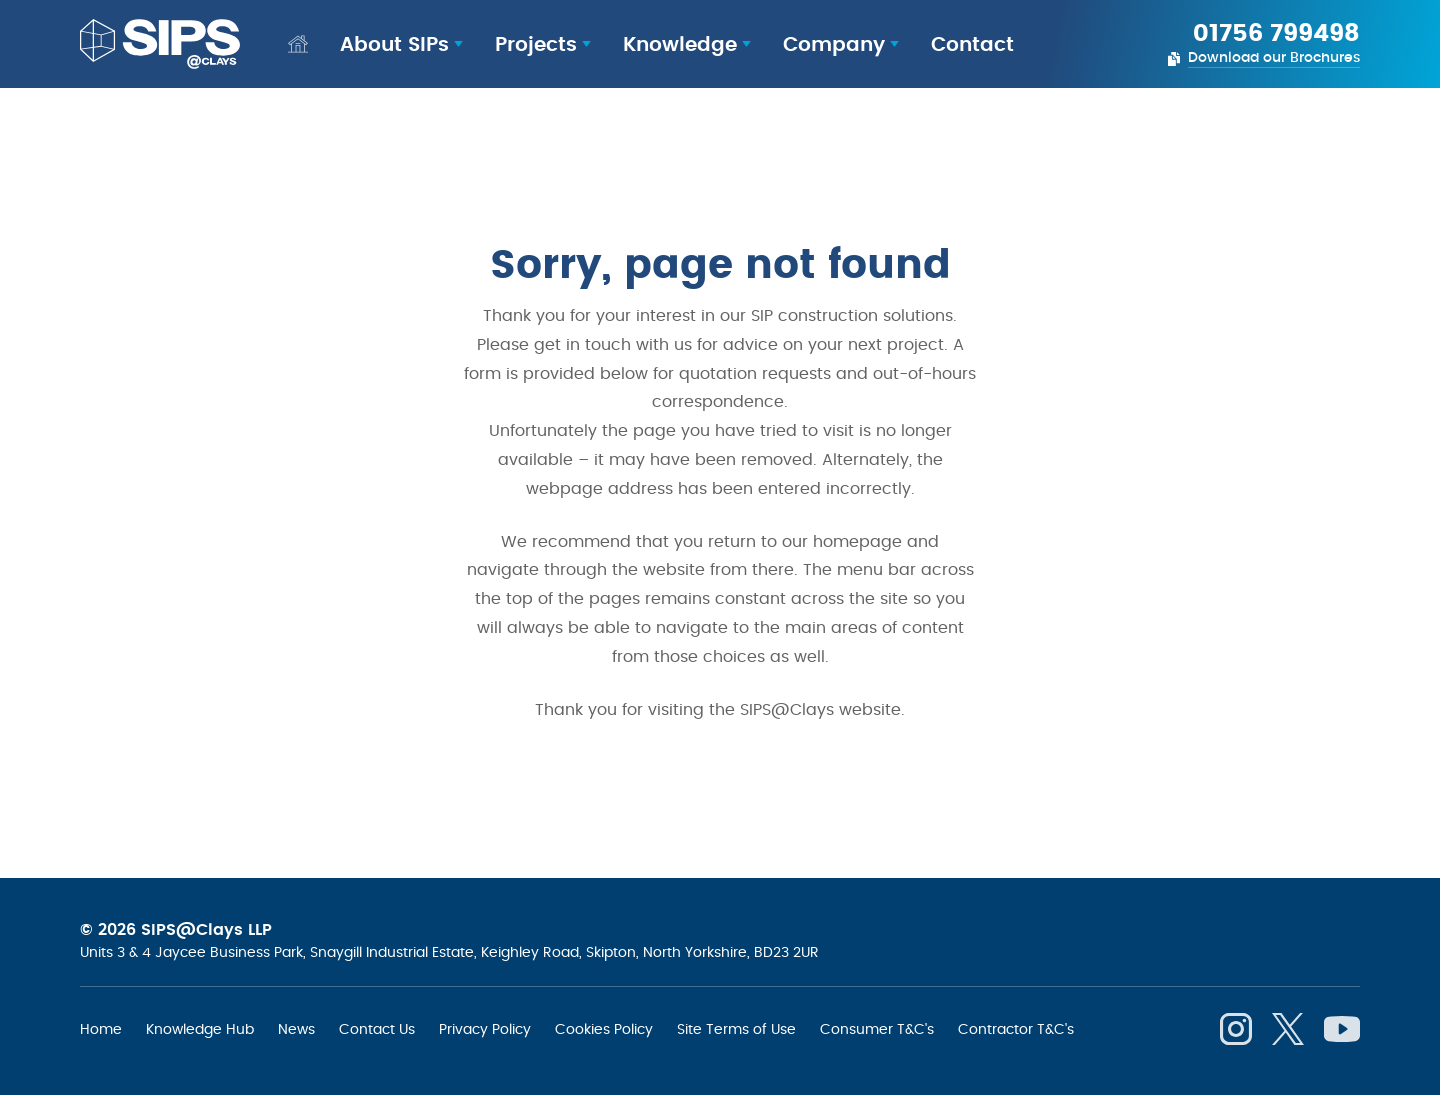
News (296, 1029)
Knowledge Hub (200, 1029)
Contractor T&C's (1016, 1029)
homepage (857, 542)
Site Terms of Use (736, 1029)
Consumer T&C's (877, 1029)
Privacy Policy (485, 1029)
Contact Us (377, 1029)
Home (101, 1029)
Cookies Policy (604, 1029)
